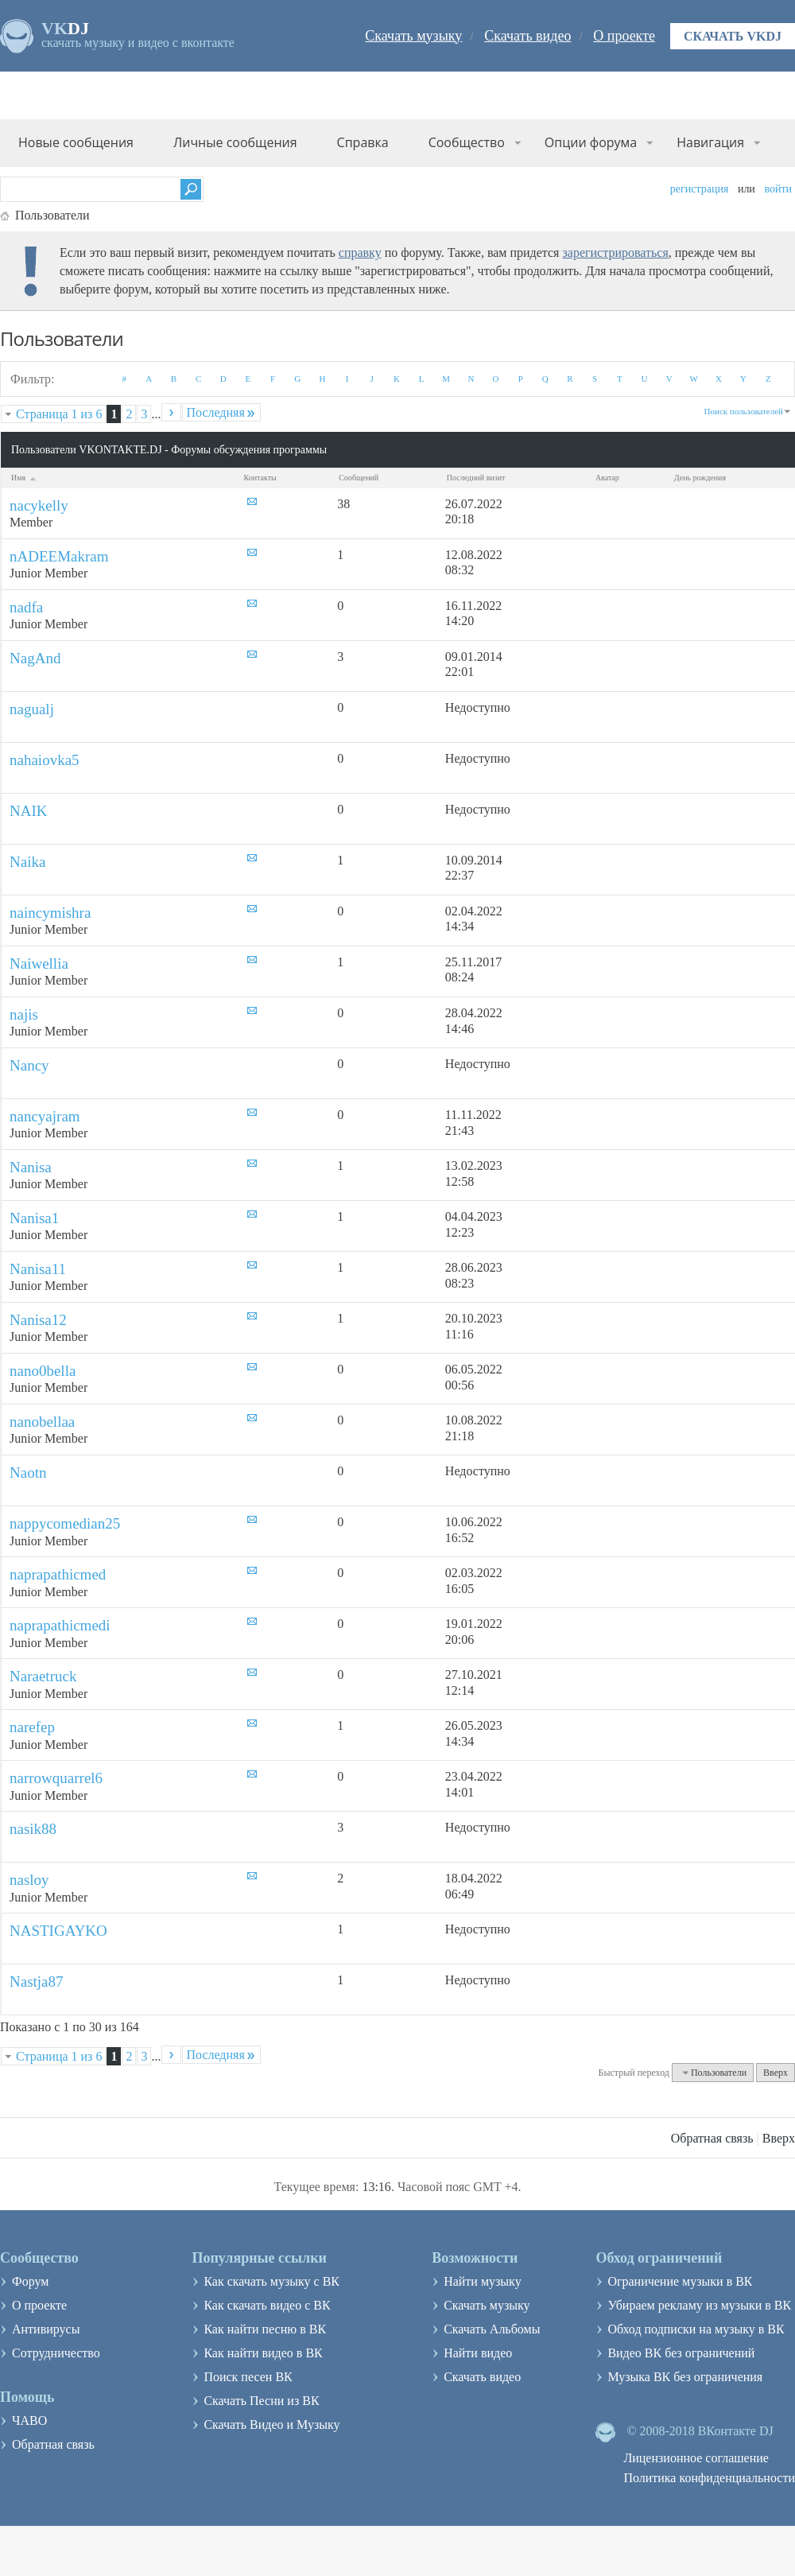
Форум (30, 2281)
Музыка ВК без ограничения (684, 2377)
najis (24, 1014)
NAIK (29, 810)
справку (360, 252)
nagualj (32, 709)
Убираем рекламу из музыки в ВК (699, 2305)
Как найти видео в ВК (263, 2353)
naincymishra (50, 912)
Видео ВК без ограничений (680, 2353)
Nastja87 (37, 1981)
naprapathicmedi (60, 1625)
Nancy (29, 1065)
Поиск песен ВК (248, 2377)
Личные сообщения (235, 142)
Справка (363, 142)
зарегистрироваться (615, 252)
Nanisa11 (38, 1269)
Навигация (710, 142)
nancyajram (45, 1116)
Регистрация (699, 189)
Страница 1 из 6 (59, 414)
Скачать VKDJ (732, 36)
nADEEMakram (59, 556)
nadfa (26, 607)
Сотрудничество (56, 2353)
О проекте (624, 36)
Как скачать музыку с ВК (271, 2281)
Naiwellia (39, 963)
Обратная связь (712, 2138)
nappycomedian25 (65, 1523)
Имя (24, 477)
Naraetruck (43, 1676)
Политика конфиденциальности (709, 2478)
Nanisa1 (34, 1218)
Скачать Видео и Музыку (271, 2424)
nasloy (29, 1879)
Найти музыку (483, 2281)
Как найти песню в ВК (265, 2329)
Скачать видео (527, 36)
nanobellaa (42, 1421)
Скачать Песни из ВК (261, 2400)
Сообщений (358, 477)
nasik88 (33, 1828)
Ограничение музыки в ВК (679, 2281)
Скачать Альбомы (492, 2329)
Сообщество (467, 142)
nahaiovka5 (45, 760)
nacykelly (39, 505)
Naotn (28, 1472)
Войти (778, 189)
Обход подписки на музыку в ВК (695, 2329)
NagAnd (35, 658)
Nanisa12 (38, 1319)
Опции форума (591, 142)
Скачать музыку (413, 36)
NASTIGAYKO (58, 1930)
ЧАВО (29, 2420)
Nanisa (31, 1167)
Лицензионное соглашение (696, 2458)
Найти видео (478, 2353)
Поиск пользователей (743, 411)
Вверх (775, 2072)
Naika (27, 861)
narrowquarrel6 (56, 1778)
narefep (32, 1727)
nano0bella (43, 1370)
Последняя (221, 412)
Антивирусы (46, 2329)
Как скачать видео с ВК (267, 2305)
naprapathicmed (58, 1574)
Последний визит (476, 477)
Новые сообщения (76, 142)
